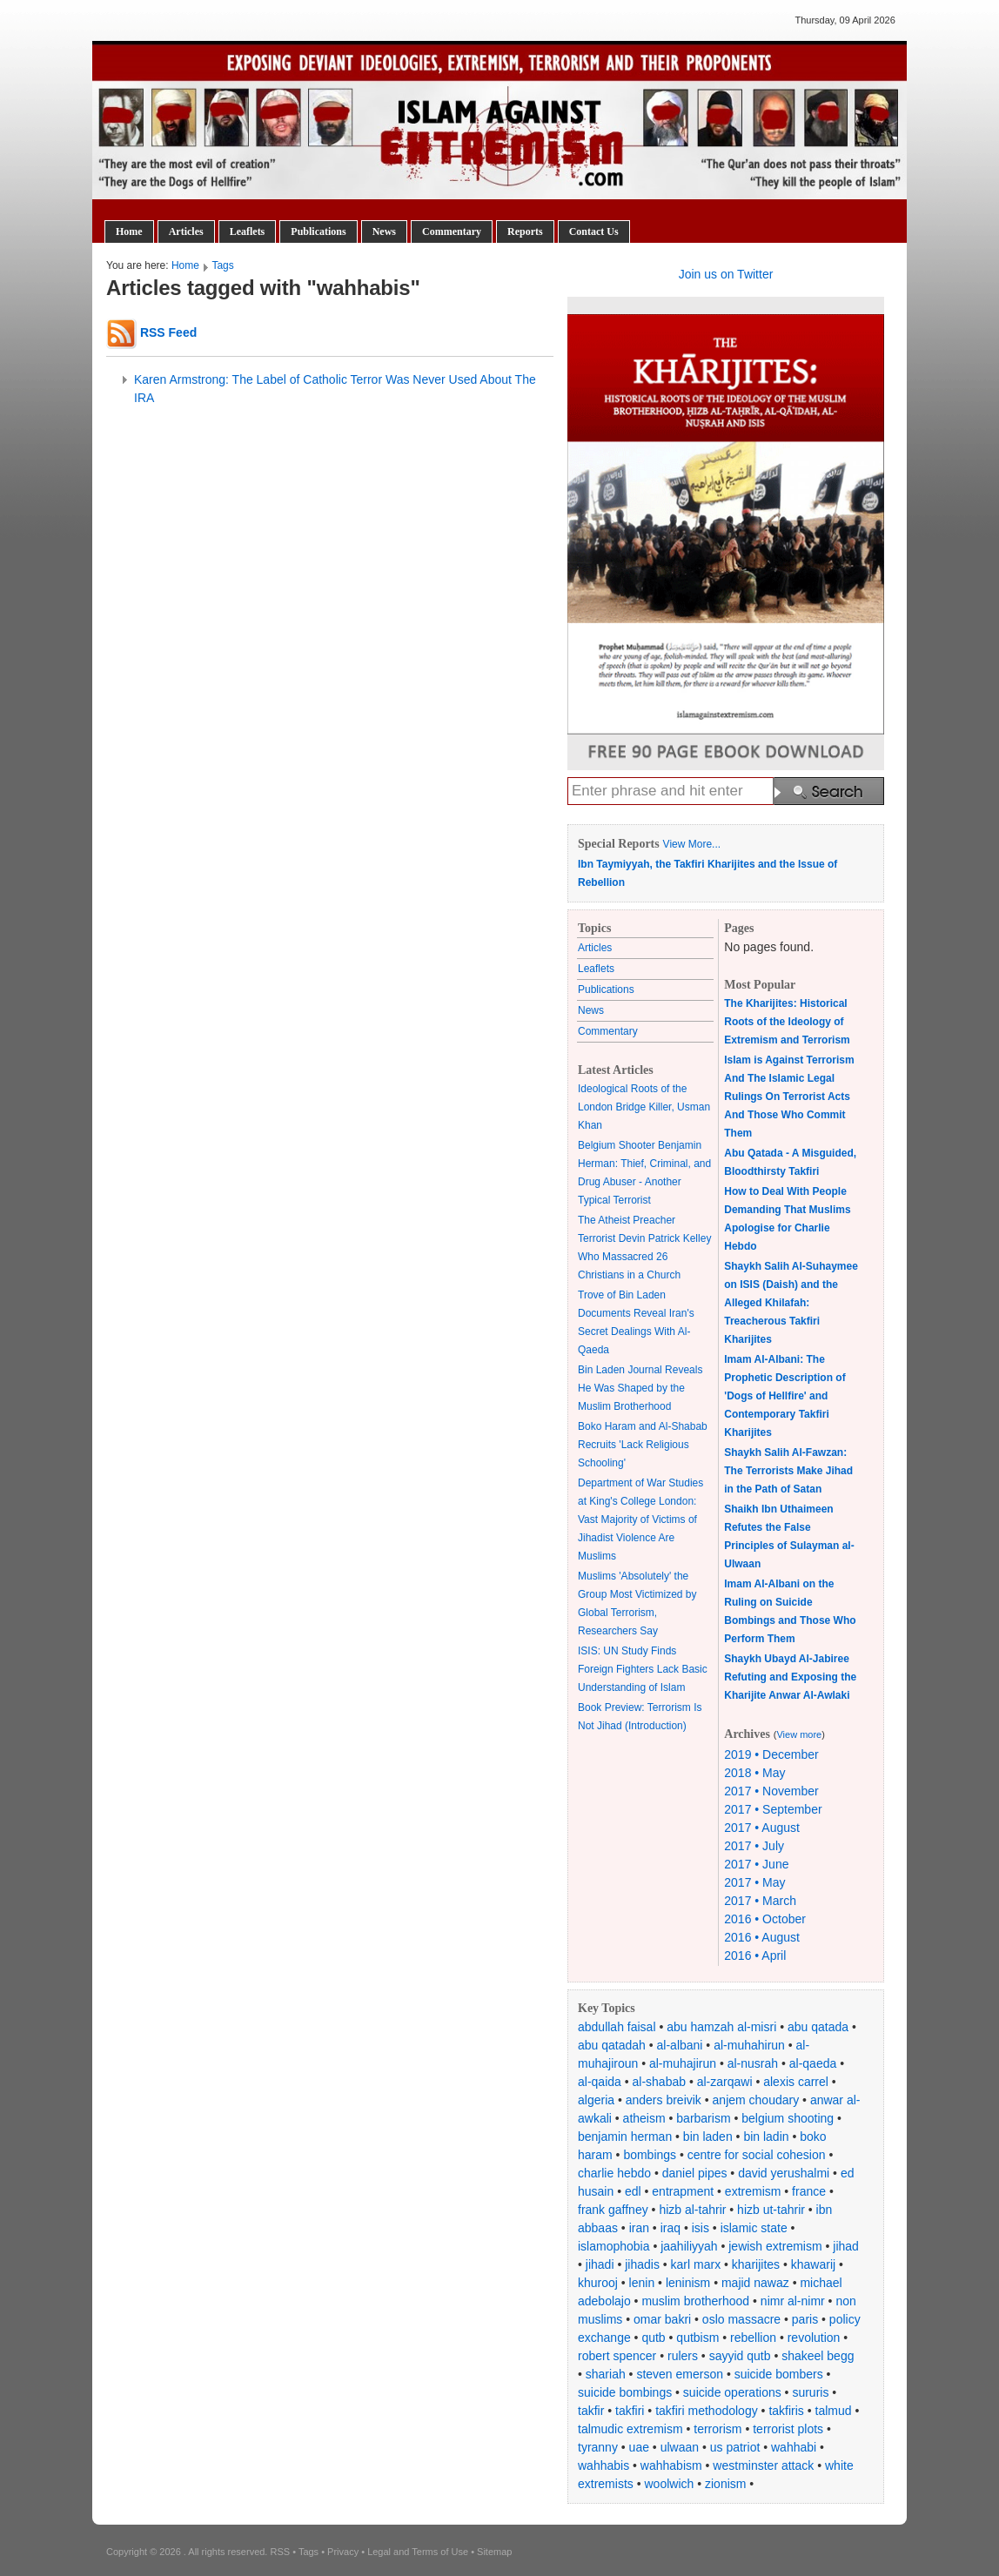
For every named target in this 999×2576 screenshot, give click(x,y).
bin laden (708, 2136)
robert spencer (617, 2356)
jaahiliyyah (688, 2246)
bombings (649, 2155)
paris (805, 2319)
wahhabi (793, 2447)
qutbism (697, 2338)
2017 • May (754, 1882)
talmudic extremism (630, 2429)
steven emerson (679, 2374)
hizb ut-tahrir (771, 2210)
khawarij (813, 2264)
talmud (833, 2411)
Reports (525, 231)
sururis (810, 2392)
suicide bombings (625, 2392)
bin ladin (765, 2136)
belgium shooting (787, 2118)
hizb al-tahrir (692, 2210)
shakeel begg (817, 2356)
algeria (596, 2100)
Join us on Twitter (726, 274)
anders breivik (663, 2100)
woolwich (669, 2484)
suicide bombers (778, 2374)
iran (639, 2228)
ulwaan (679, 2447)
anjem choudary (756, 2100)
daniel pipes (694, 2173)
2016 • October (765, 1919)
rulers (682, 2356)
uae (639, 2447)
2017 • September (772, 1809)
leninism (688, 2283)
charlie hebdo (614, 2173)
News (384, 231)
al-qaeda (813, 2063)
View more (798, 1734)
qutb (653, 2338)
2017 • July (754, 1846)
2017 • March (760, 1901)
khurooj (598, 2283)
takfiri (629, 2411)
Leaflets (247, 231)
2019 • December (771, 1754)
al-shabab (660, 2082)
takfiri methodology (706, 2411)
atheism (644, 2118)
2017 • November (771, 1791)
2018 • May (754, 1773)
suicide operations (732, 2392)
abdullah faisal (617, 2027)
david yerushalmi (783, 2173)
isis (700, 2228)
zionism (725, 2484)
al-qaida (599, 2082)
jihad (846, 2246)
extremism (753, 2191)
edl (633, 2191)
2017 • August (762, 1828)
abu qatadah (612, 2045)
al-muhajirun (682, 2063)
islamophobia (614, 2246)
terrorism (717, 2429)
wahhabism (671, 2465)
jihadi (600, 2264)
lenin (642, 2283)
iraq (670, 2228)
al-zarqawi (725, 2082)
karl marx (696, 2264)
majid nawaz (755, 2283)
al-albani (680, 2045)
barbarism (703, 2118)
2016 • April (755, 1955)
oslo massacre (741, 2319)
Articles (186, 231)
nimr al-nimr (793, 2301)
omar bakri (662, 2319)
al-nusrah (752, 2063)
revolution (814, 2338)
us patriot (735, 2447)
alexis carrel (795, 2082)
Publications (318, 231)
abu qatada (818, 2027)
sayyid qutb (740, 2356)
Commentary (451, 231)
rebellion (753, 2338)
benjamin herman (625, 2136)
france (809, 2191)
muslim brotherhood (695, 2301)
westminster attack (763, 2465)
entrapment (683, 2191)
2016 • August (762, 1937)
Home (129, 231)
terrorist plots (788, 2429)
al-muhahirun (749, 2045)
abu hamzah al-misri (721, 2027)
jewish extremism (774, 2246)
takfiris (785, 2411)
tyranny (598, 2447)
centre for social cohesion (756, 2155)
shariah (606, 2374)
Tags (222, 265)
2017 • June (756, 1864)
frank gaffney (613, 2210)
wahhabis (603, 2465)
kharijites (756, 2264)
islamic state (754, 2228)
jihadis (642, 2264)
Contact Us (594, 231)
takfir (591, 2411)
